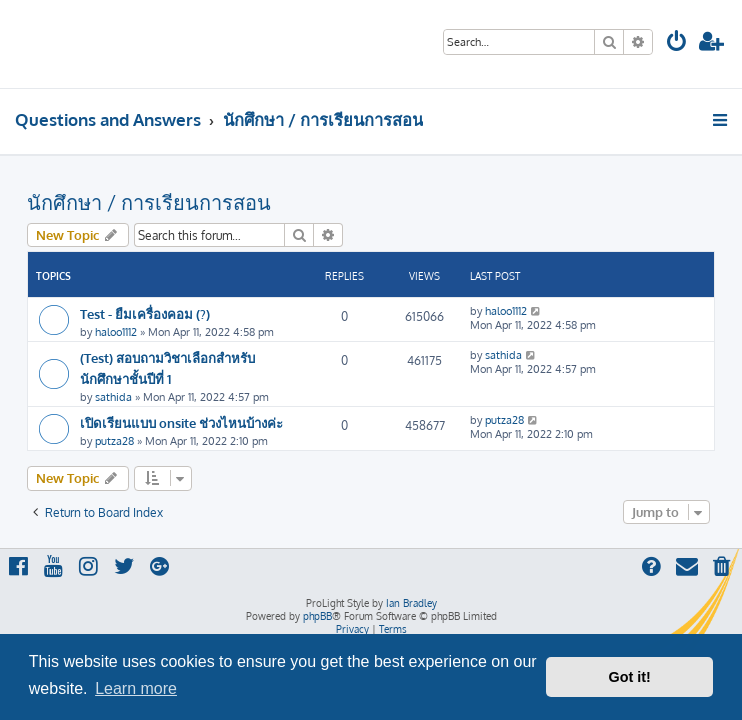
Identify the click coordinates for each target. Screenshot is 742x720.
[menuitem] (677, 43)
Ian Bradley (411, 603)
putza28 (114, 441)
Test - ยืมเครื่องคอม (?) (145, 313)
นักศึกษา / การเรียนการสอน (149, 202)
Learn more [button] (136, 688)
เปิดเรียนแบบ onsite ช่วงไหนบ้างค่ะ (181, 422)
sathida (113, 397)
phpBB (317, 616)
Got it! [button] (630, 677)
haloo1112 (116, 332)
